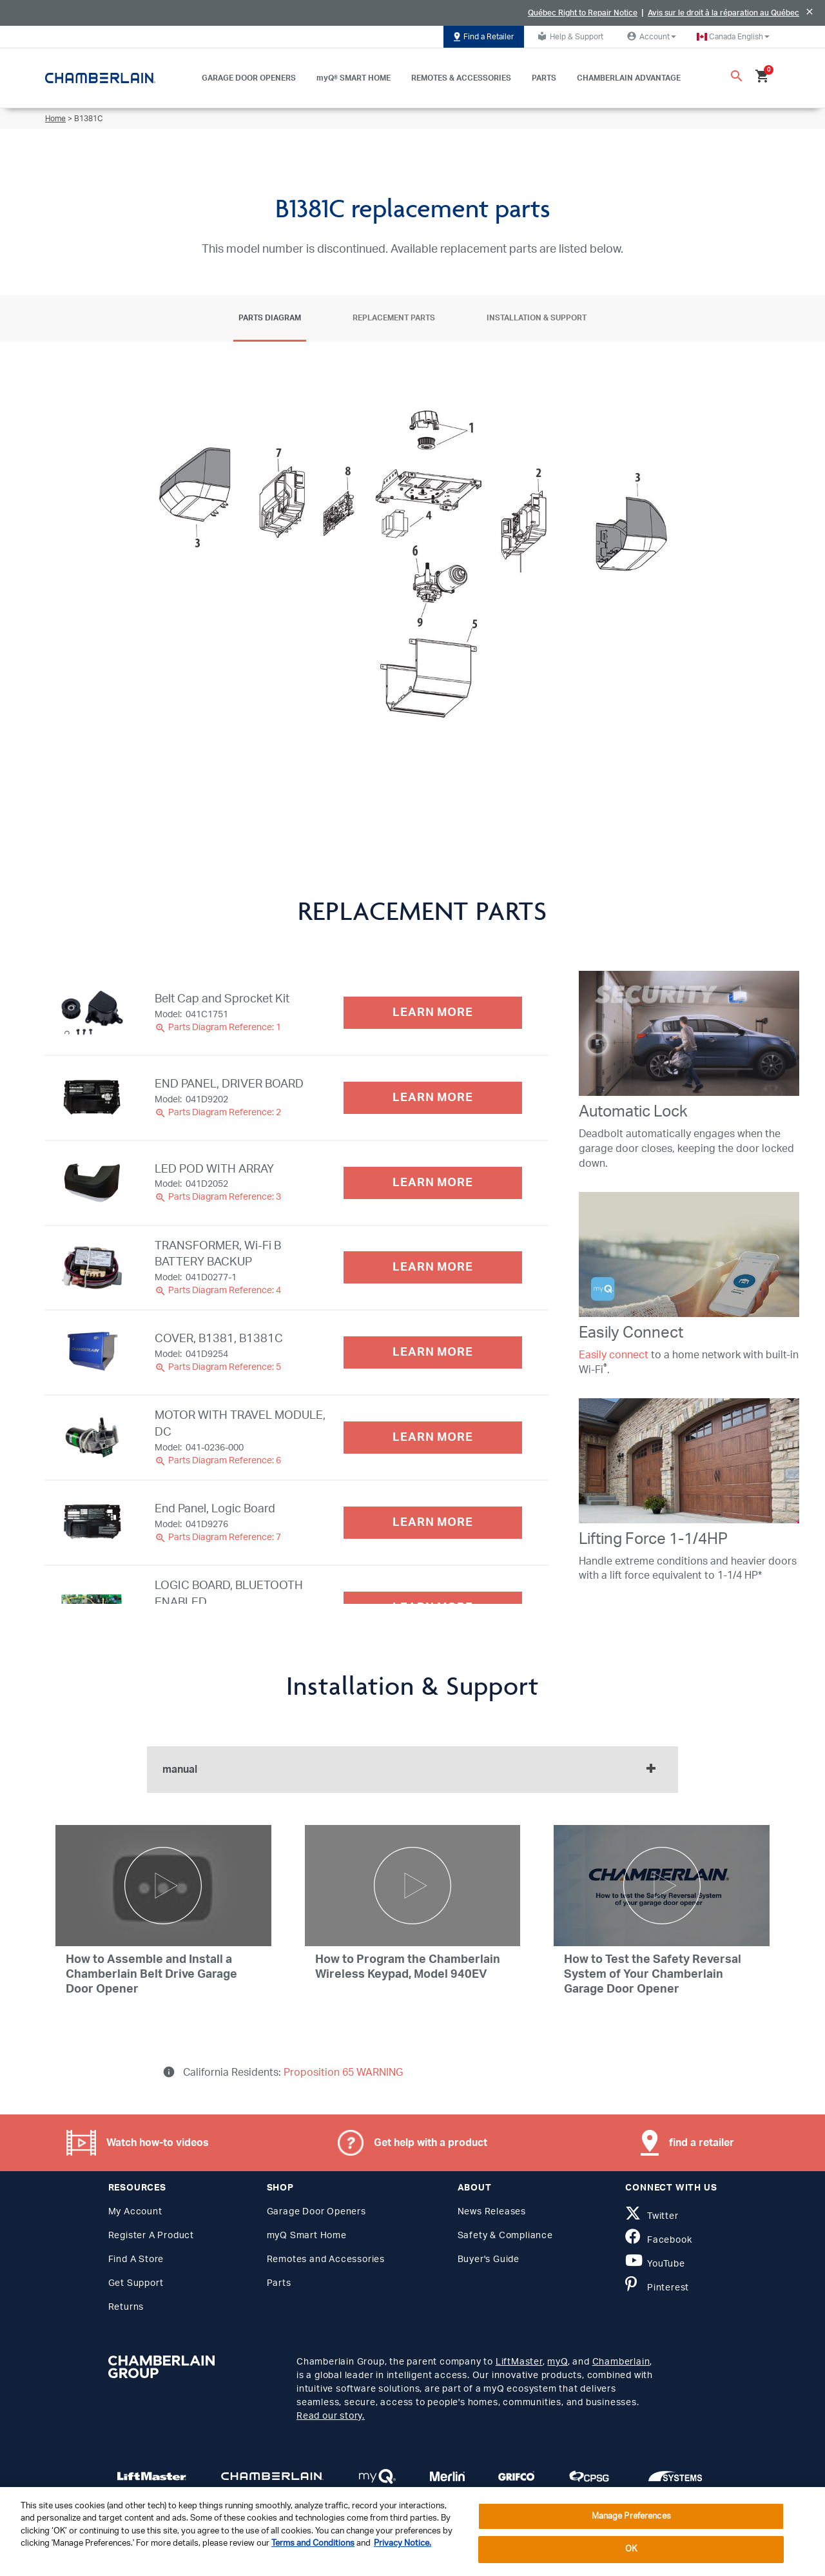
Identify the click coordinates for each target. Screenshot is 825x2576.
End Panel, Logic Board (215, 1509)
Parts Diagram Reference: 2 (218, 1112)
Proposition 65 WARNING (342, 2072)
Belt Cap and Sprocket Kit (222, 999)
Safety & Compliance (505, 2235)
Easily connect (613, 1355)
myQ (557, 2361)
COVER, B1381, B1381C (219, 1339)
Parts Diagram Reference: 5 (218, 1367)
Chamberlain (621, 2361)
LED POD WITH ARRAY (214, 1169)
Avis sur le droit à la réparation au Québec (723, 13)
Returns (126, 2307)
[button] (733, 37)
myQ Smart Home (307, 2235)
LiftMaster (519, 2361)
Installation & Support (537, 318)
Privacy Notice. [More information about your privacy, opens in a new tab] (402, 2543)
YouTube (654, 2264)
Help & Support (568, 36)
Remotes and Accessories (326, 2259)
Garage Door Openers (316, 2211)
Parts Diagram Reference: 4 (218, 1290)
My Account (135, 2211)
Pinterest (657, 2287)
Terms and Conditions (312, 2543)
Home (55, 118)
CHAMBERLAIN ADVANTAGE (629, 78)
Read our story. (330, 2416)
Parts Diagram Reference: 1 (218, 1027)
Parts (279, 2283)
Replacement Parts (394, 318)
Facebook (658, 2240)
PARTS (544, 78)
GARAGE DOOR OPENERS (249, 78)
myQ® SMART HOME (353, 78)
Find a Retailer (484, 36)
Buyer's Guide (488, 2259)
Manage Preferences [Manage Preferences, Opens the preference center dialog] (631, 2516)
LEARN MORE (433, 1013)
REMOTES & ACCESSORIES (461, 78)
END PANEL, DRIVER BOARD (229, 1084)
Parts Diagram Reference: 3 (218, 1197)
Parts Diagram (269, 318)
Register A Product (151, 2235)
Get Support (136, 2283)
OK (631, 2549)
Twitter (651, 2216)
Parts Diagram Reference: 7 (218, 1537)
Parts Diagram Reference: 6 (218, 1460)
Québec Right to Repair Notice (582, 13)
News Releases (492, 2211)
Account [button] (650, 36)
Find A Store (136, 2259)
